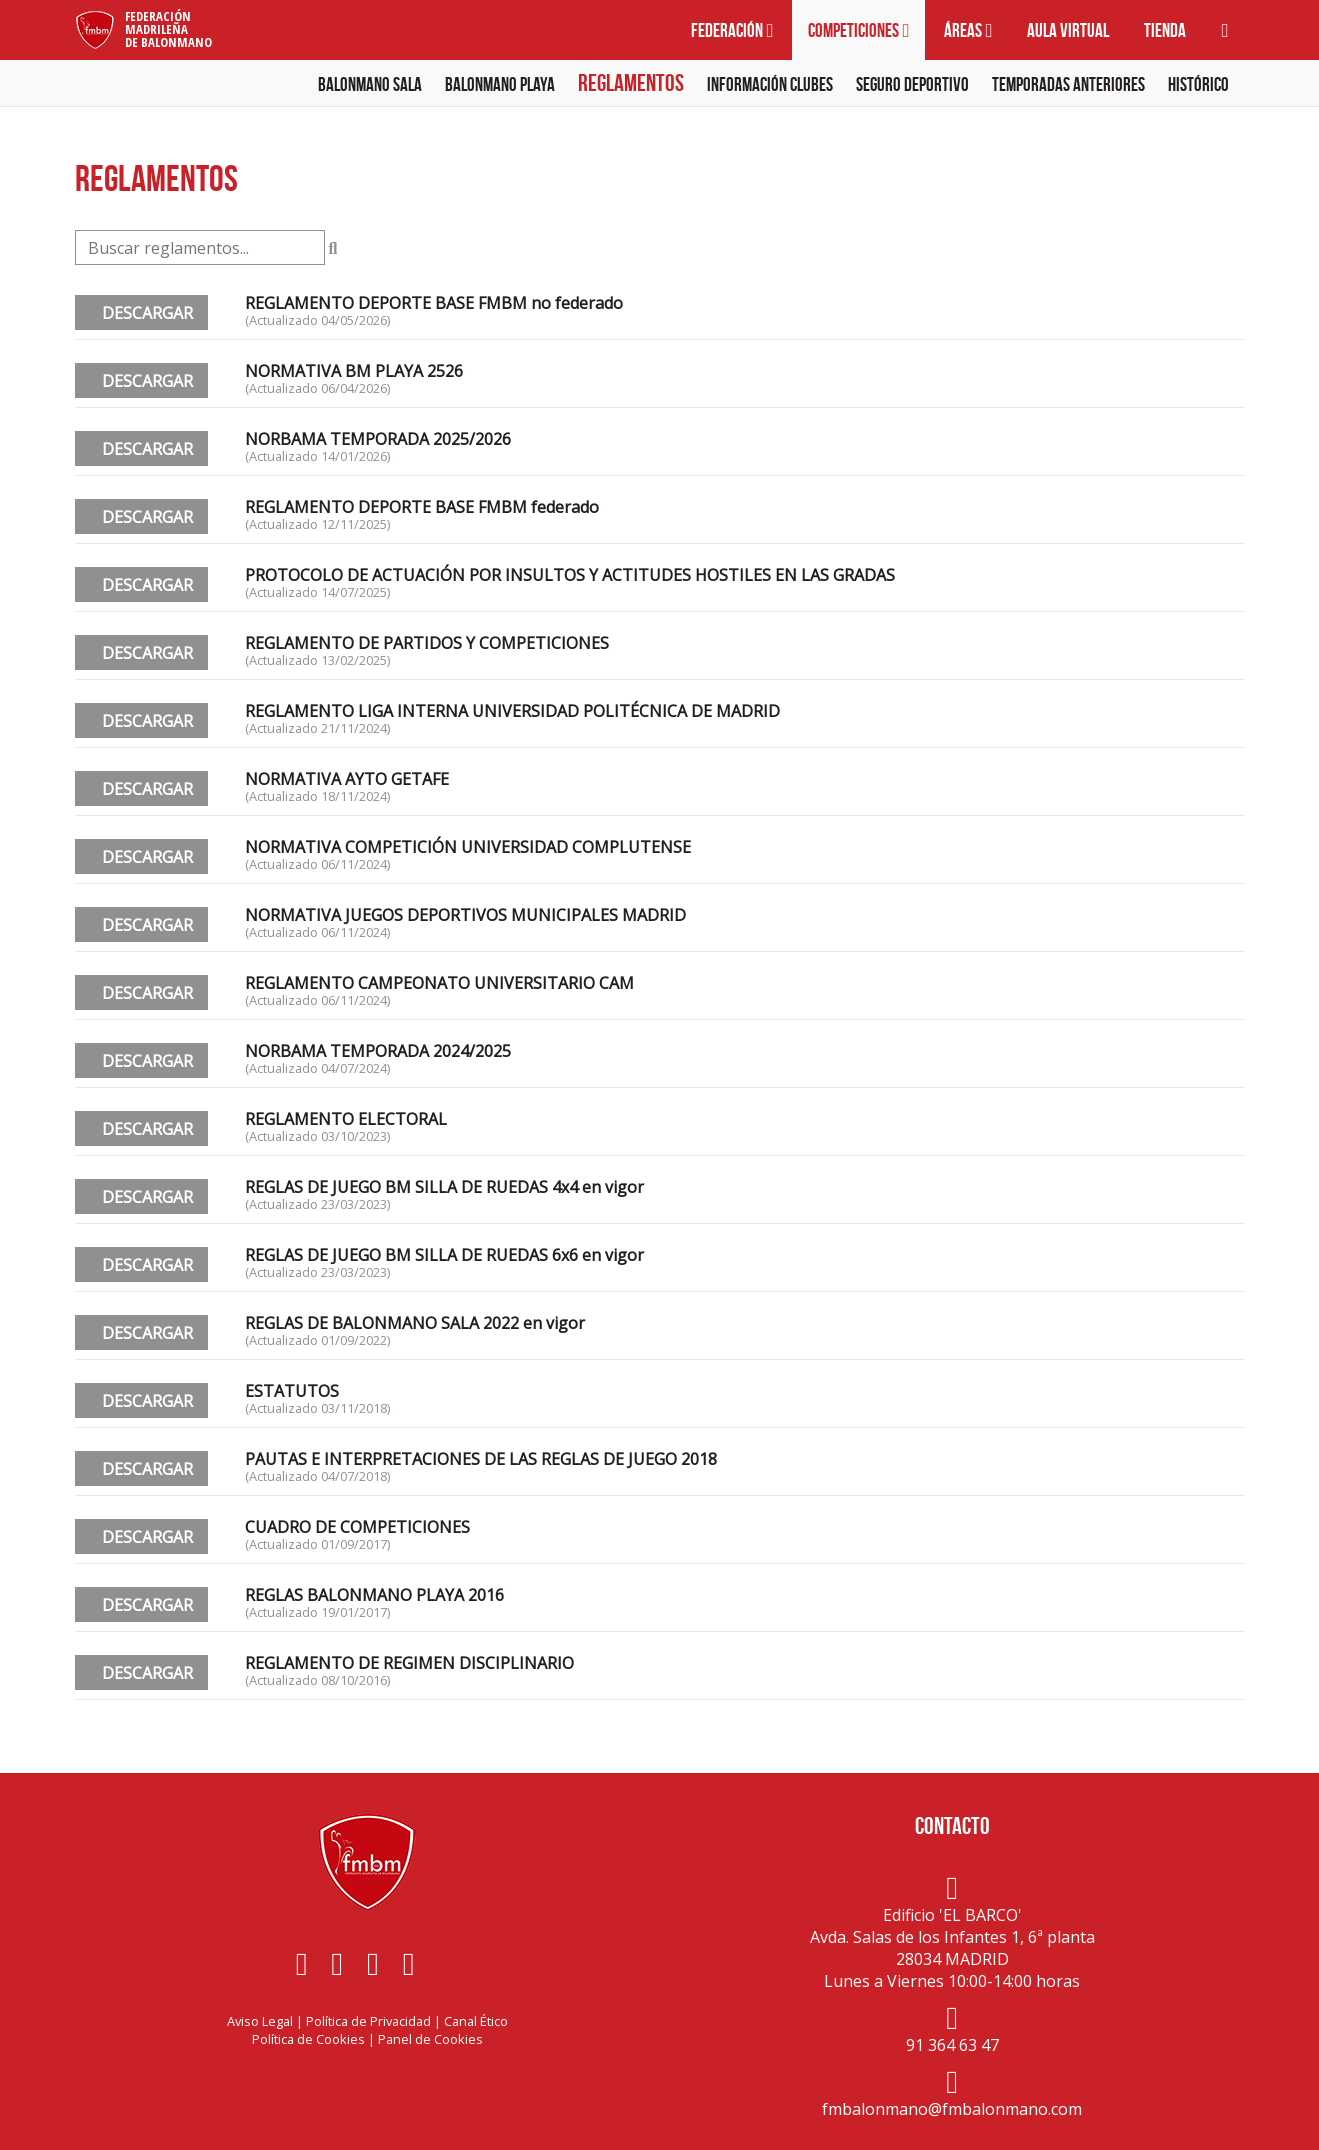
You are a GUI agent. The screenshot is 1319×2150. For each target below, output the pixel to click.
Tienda (1165, 30)
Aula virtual (1068, 30)
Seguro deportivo (912, 84)
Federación (732, 30)
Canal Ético (476, 2021)
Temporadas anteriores (1068, 84)
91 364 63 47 (952, 2045)
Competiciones (858, 30)
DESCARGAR (141, 313)
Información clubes (770, 84)
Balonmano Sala (370, 84)
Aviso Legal (260, 2021)
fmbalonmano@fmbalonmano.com (952, 2109)
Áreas (968, 30)
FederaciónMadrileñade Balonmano (168, 29)
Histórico (1198, 84)
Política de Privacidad (368, 2021)
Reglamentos (631, 83)
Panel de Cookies (430, 2039)
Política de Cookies (308, 2039)
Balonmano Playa (500, 84)
